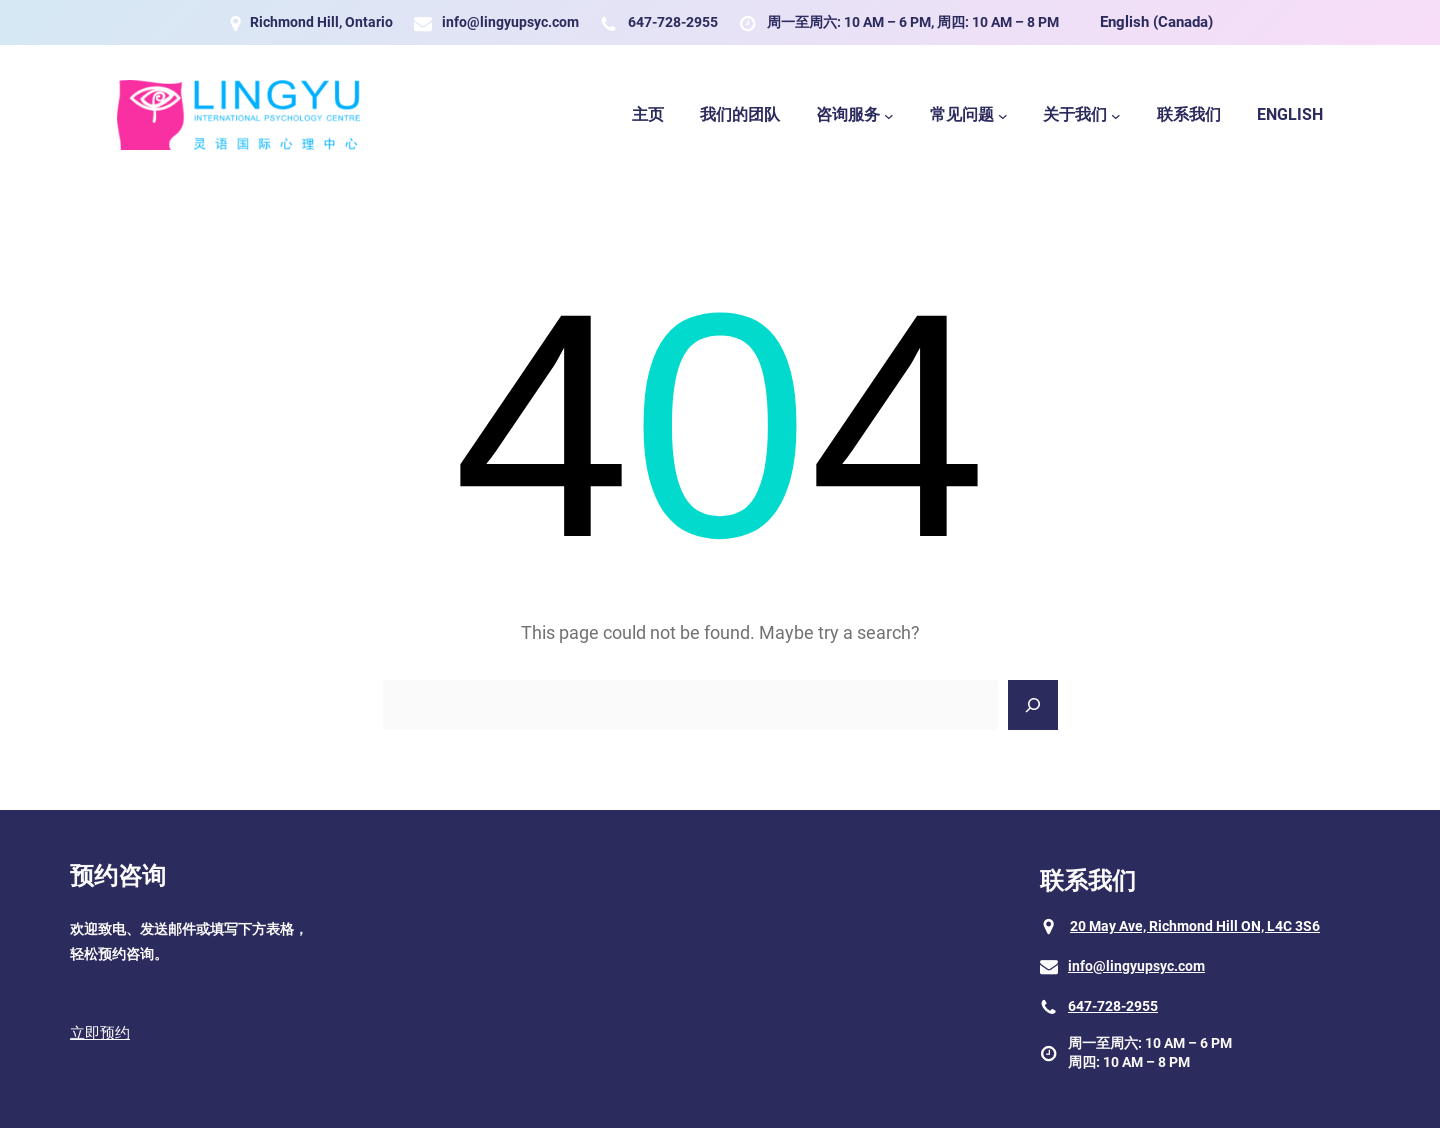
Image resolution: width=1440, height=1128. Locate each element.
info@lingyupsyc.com (510, 22)
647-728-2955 (673, 22)
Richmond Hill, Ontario (321, 22)
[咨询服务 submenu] (889, 115)
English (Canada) (1156, 22)
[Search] (1033, 705)
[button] (190, 1035)
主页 (648, 114)
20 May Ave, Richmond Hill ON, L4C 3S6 (1195, 926)
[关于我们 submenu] (1116, 115)
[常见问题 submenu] (1003, 115)
